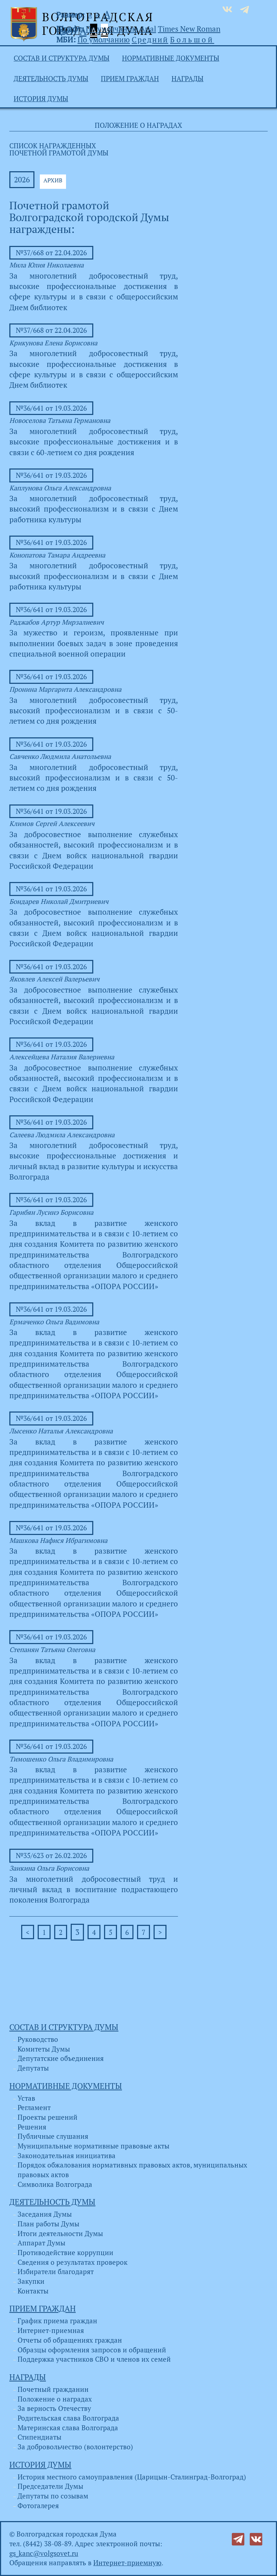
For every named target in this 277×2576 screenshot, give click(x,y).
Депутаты (33, 2068)
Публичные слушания (53, 2136)
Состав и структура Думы (61, 58)
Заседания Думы (45, 2214)
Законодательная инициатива (67, 2155)
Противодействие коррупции (65, 2252)
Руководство (38, 2039)
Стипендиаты (39, 2437)
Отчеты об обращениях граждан (70, 2340)
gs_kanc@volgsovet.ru (43, 2553)
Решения (32, 2127)
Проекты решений (48, 2117)
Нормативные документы (170, 58)
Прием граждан (130, 78)
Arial (148, 29)
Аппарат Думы (41, 2243)
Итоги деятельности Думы (60, 2233)
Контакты (33, 2291)
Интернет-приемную (127, 2562)
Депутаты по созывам (53, 2496)
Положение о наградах (55, 2399)
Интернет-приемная (51, 2330)
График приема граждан (57, 2320)
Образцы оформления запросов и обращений (92, 2350)
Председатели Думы (50, 2486)
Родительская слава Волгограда (68, 2418)
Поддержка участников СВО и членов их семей (94, 2359)
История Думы (41, 98)
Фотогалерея (38, 2505)
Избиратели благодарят (56, 2271)
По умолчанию (112, 29)
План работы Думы (48, 2224)
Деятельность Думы (51, 78)
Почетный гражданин (53, 2389)
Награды (187, 78)
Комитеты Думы (44, 2049)
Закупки (31, 2281)
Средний (150, 39)
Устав (26, 2098)
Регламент (34, 2107)
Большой (192, 39)
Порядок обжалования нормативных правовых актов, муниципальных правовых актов (132, 2170)
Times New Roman (189, 29)
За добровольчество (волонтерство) (75, 2446)
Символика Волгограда (55, 2184)
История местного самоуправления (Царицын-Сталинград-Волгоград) (132, 2477)
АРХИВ (52, 180)
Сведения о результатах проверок (72, 2262)
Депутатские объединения (61, 2058)
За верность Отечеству (54, 2408)
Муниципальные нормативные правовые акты (93, 2146)
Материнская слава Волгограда (68, 2427)
